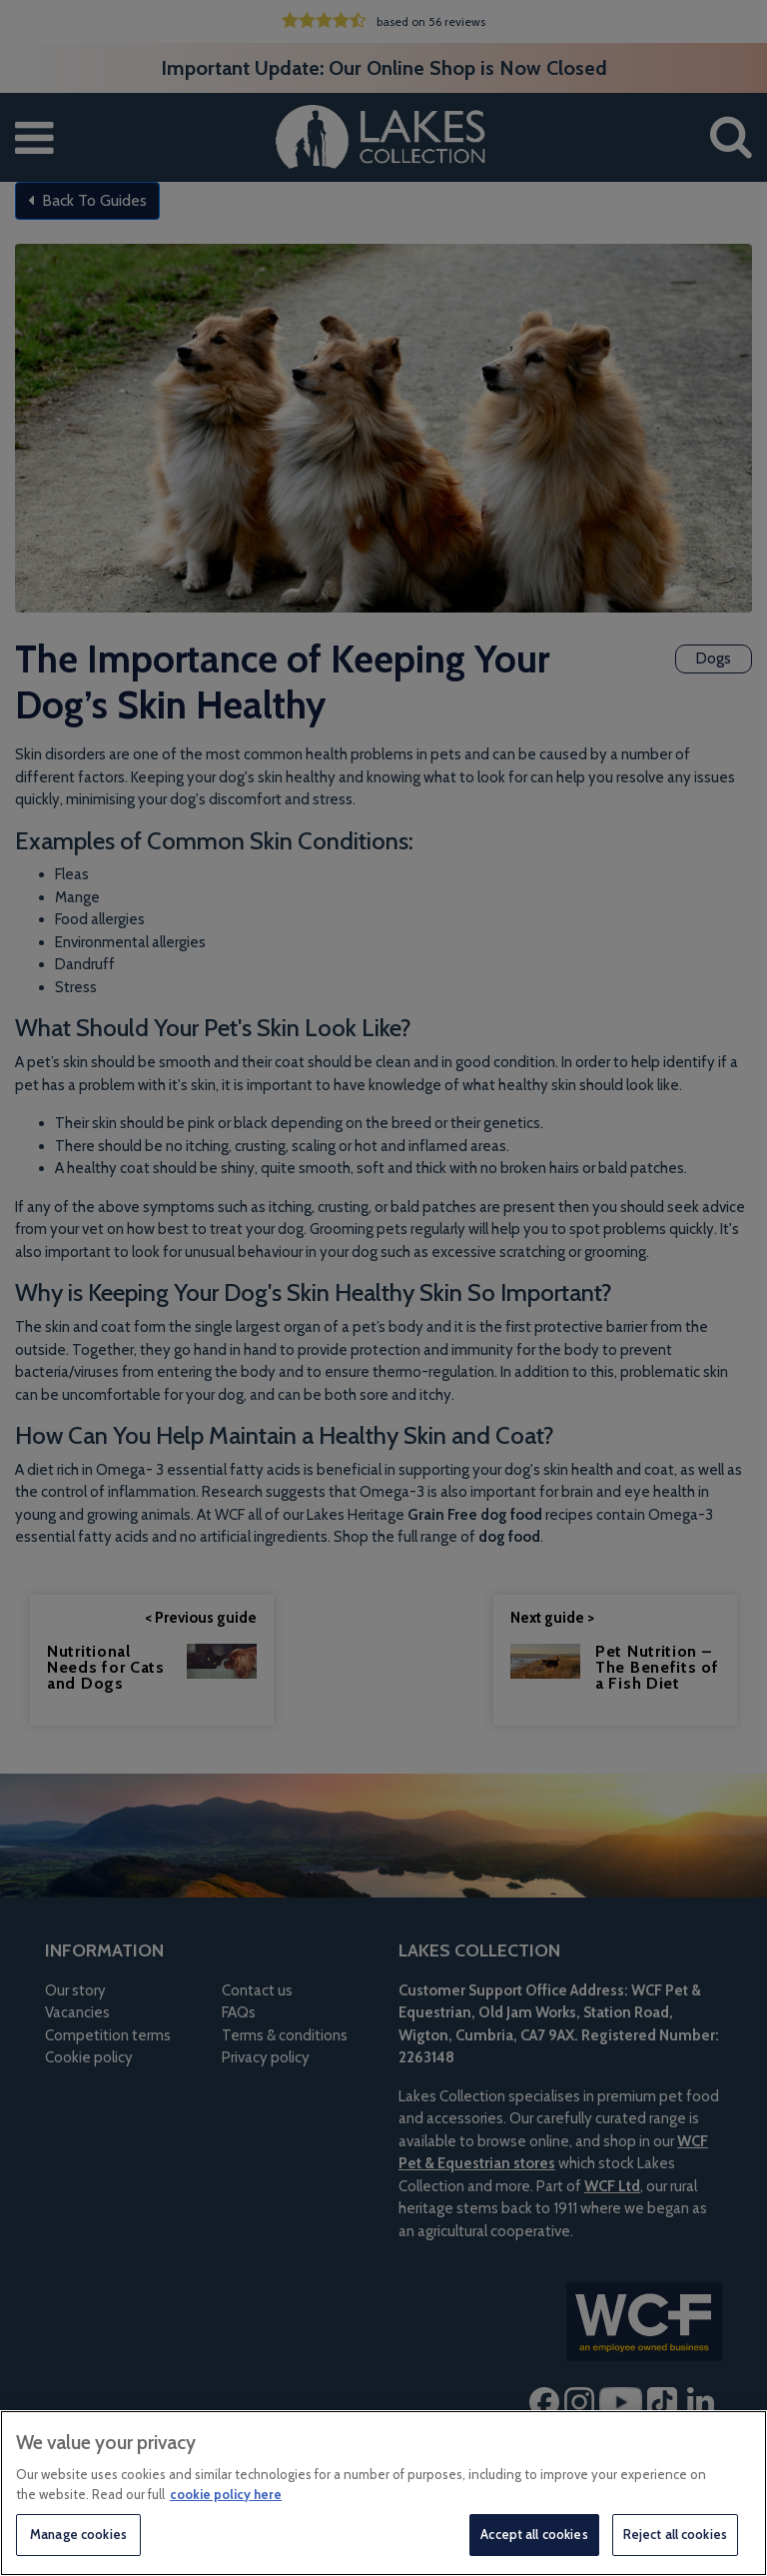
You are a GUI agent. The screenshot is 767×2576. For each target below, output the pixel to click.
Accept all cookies (533, 2534)
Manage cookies (78, 2534)
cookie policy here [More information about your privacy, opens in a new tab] (226, 2494)
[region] (383, 2493)
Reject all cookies (675, 2534)
